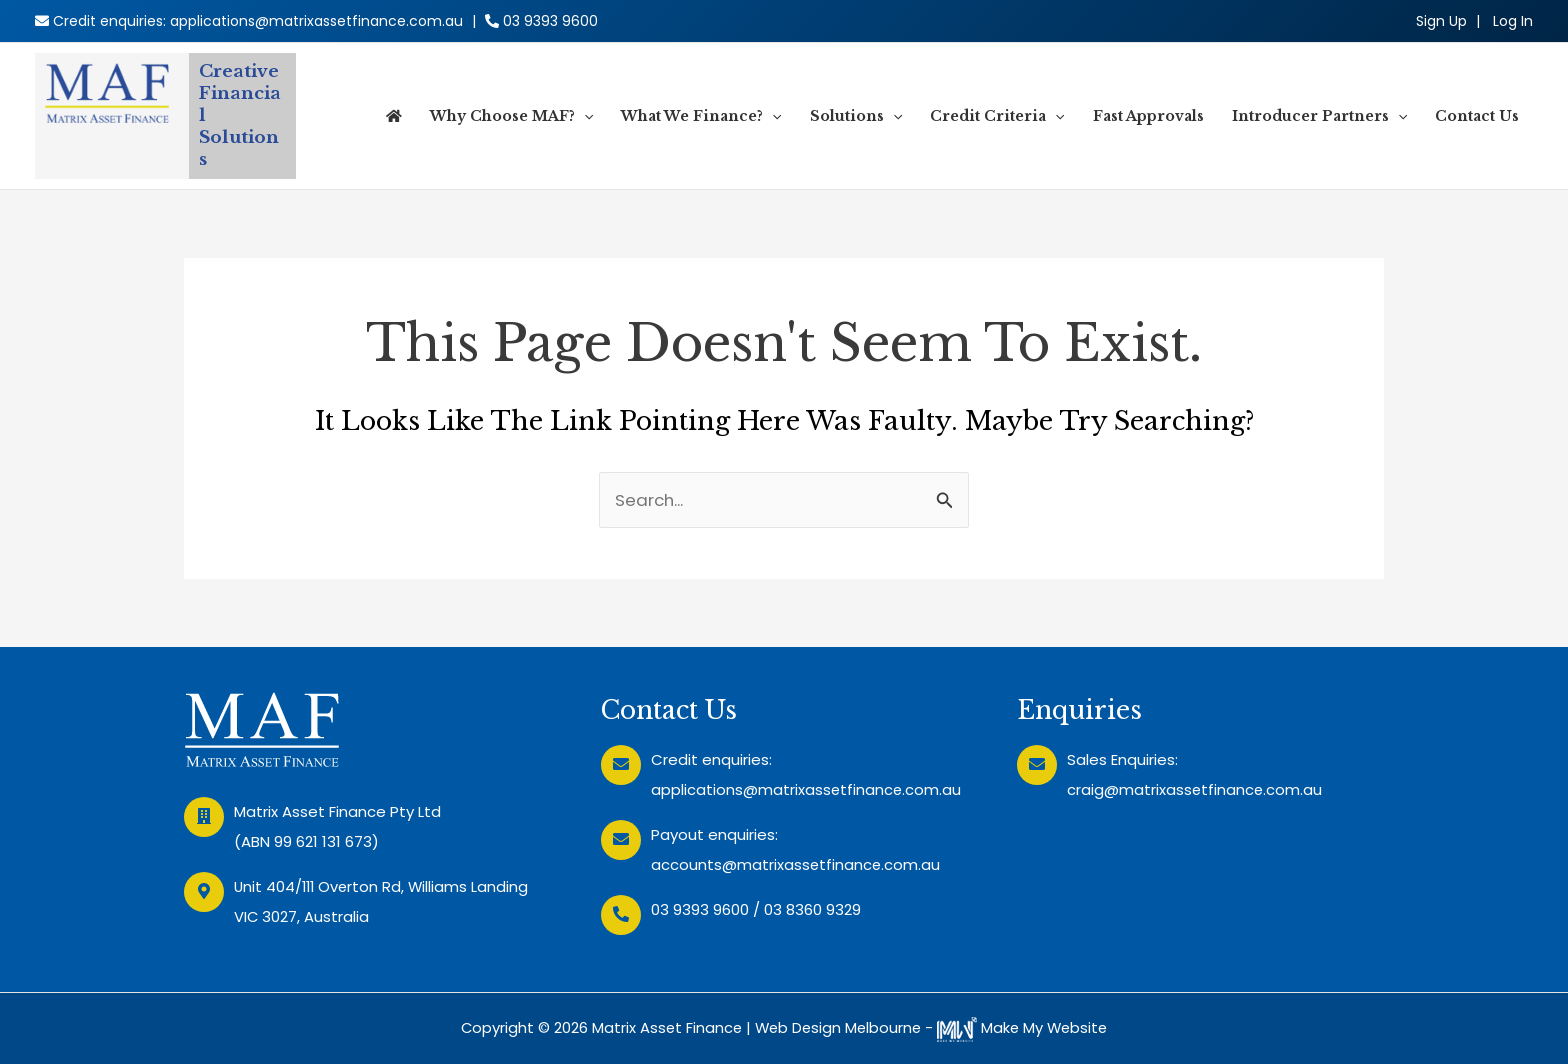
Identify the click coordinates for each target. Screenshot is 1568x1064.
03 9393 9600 (550, 21)
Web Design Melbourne (837, 1027)
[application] (584, 116)
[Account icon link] (1513, 21)
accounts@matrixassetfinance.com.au (796, 864)
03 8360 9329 (812, 909)
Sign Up (1441, 21)
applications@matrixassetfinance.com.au (316, 21)
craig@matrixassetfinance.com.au (1195, 789)
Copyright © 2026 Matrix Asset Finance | (603, 1027)
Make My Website (1026, 1027)
